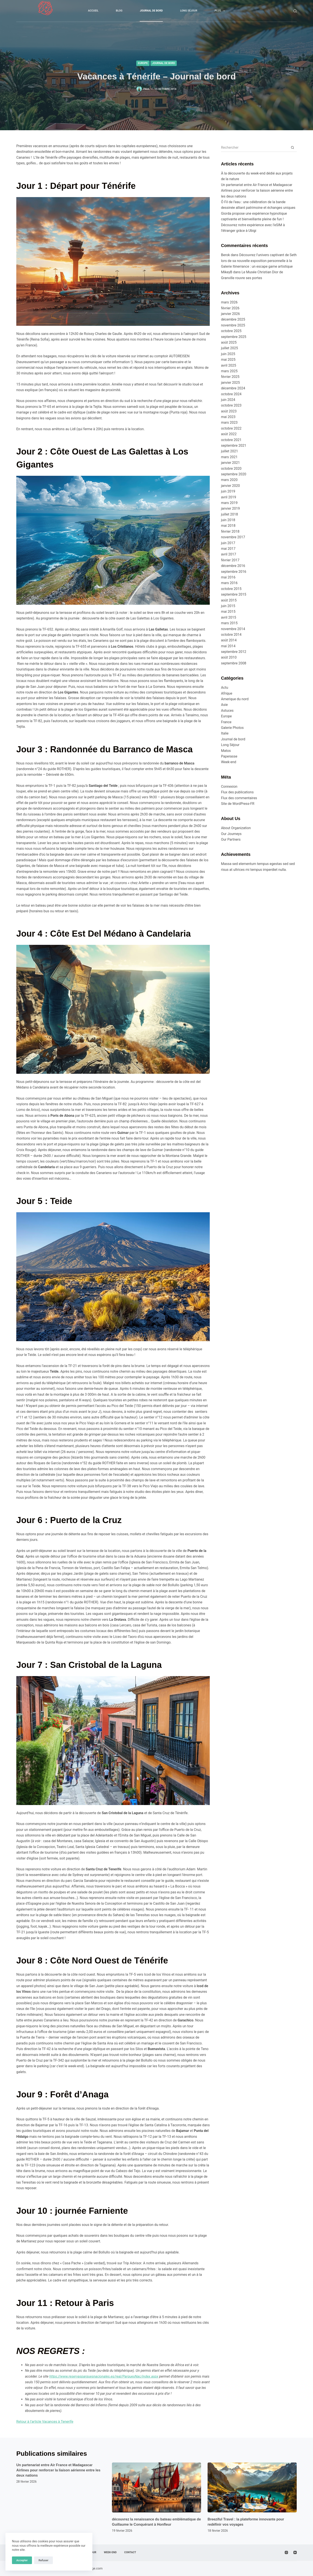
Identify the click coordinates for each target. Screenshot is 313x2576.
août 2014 (229, 640)
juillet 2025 (229, 348)
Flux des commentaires (239, 798)
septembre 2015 (233, 594)
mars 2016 (229, 583)
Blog (119, 10)
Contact (130, 2552)
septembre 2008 (233, 663)
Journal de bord (151, 10)
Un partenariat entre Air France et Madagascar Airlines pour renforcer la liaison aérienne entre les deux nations (257, 190)
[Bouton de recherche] (292, 147)
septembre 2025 (233, 337)
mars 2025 (229, 371)
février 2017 (230, 560)
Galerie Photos (232, 728)
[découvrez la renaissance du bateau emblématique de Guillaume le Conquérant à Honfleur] (156, 2487)
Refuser (43, 2560)
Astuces (227, 710)
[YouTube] (295, 2552)
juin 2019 (228, 491)
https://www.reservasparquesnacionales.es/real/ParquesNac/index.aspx (103, 2376)
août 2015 (229, 600)
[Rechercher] (295, 11)
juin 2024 (228, 400)
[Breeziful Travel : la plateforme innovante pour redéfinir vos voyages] (252, 2487)
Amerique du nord (235, 699)
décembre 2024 (233, 388)
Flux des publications (237, 792)
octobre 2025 (231, 331)
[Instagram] (286, 2552)
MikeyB (226, 272)
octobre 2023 (231, 405)
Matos (226, 751)
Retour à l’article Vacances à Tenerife (44, 2422)
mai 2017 (228, 549)
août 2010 (229, 657)
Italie (225, 733)
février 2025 (230, 377)
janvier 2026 (230, 314)
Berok (225, 255)
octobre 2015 (231, 589)
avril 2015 (228, 617)
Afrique (226, 693)
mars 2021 (229, 457)
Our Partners (231, 839)
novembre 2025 (233, 325)
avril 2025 (228, 365)
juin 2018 (228, 520)
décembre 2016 (233, 566)
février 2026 (230, 308)
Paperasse (229, 756)
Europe (143, 63)
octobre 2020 (231, 468)
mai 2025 (228, 359)
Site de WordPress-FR (237, 804)
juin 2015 (228, 606)
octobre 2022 (231, 428)
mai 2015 (228, 611)
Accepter (22, 2560)
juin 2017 (228, 543)
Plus (221, 10)
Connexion (229, 786)
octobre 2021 (231, 440)
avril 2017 (228, 554)
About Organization (236, 828)
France (226, 722)
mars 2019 (229, 503)
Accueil (93, 10)
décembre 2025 (233, 319)
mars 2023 (229, 422)
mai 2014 (228, 646)
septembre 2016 (233, 572)
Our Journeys (231, 834)
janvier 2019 (230, 508)
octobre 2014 (231, 634)
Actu (224, 687)
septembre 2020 (233, 474)
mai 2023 (228, 417)
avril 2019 (228, 497)
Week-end (228, 762)
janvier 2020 (230, 486)
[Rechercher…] (254, 147)
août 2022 (229, 434)
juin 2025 (228, 354)
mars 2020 (229, 480)
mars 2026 (229, 302)
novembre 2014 (233, 629)
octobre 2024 (231, 394)
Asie (224, 705)
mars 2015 (229, 623)
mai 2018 (228, 526)
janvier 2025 (230, 382)
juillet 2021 (229, 451)
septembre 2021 (233, 445)
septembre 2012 (233, 652)
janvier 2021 (230, 463)
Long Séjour (188, 10)
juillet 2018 (229, 514)
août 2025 (229, 342)
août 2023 (229, 411)
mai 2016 (228, 577)
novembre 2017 (233, 537)
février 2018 (230, 531)
